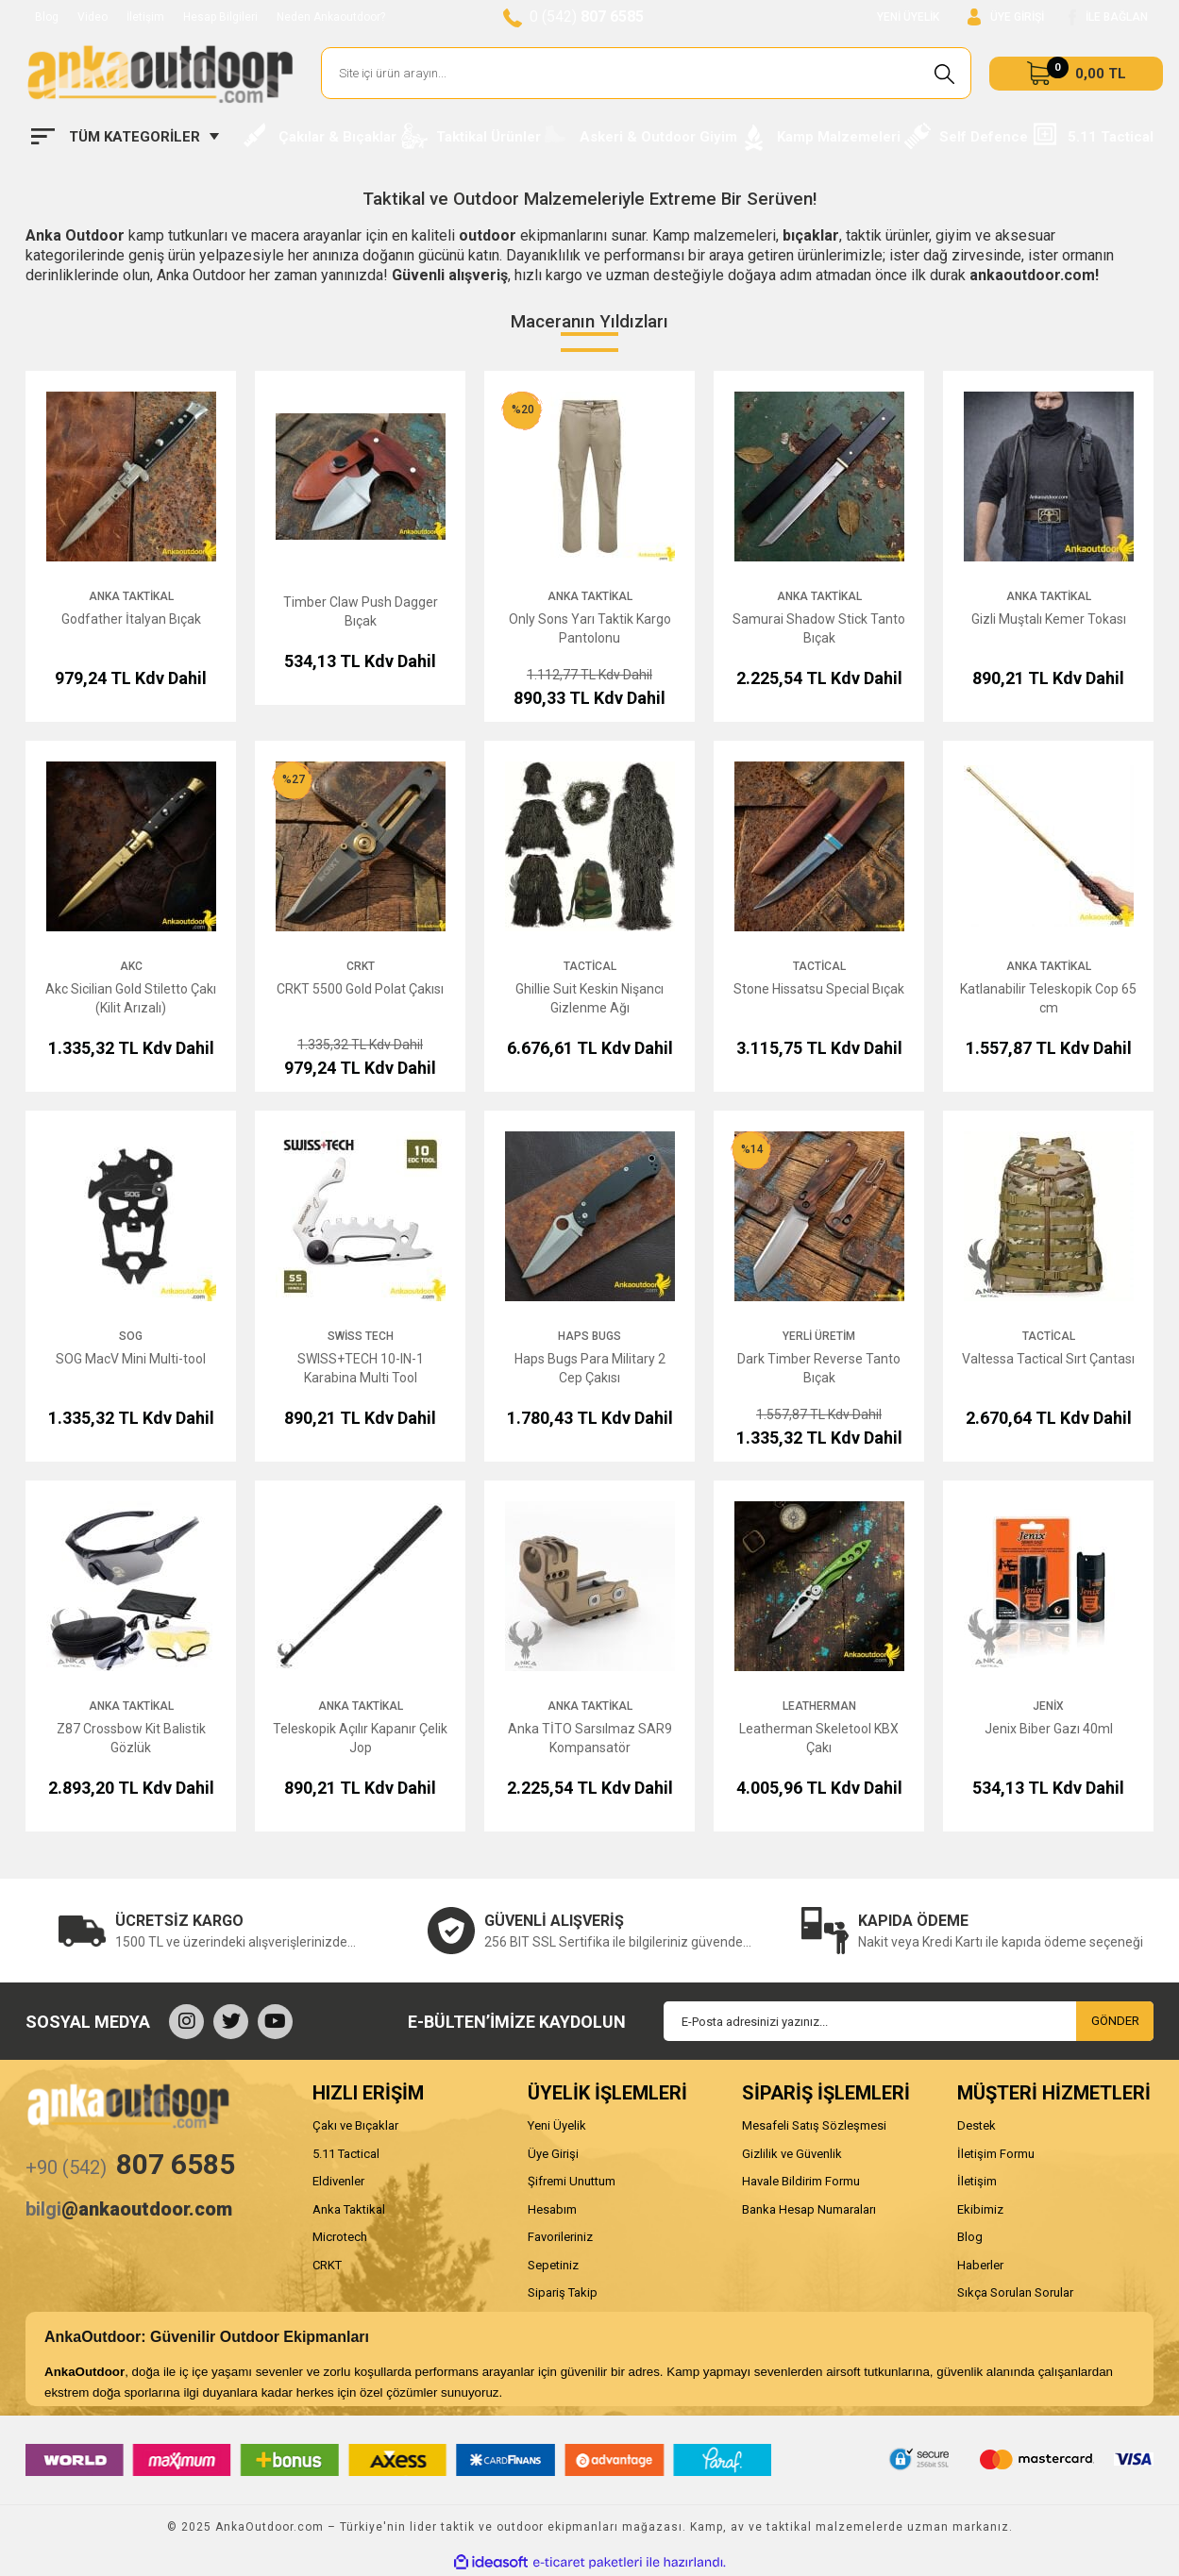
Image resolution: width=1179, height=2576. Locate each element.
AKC (131, 966)
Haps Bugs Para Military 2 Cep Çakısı (589, 1368)
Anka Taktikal (131, 596)
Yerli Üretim (819, 1336)
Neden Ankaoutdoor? (331, 17)
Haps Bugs (589, 1336)
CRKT (360, 966)
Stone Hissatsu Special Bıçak (818, 988)
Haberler (980, 2265)
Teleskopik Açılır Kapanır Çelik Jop (360, 1738)
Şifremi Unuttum (571, 2181)
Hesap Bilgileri (220, 17)
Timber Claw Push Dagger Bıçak (360, 611)
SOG (131, 1336)
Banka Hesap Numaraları (809, 2209)
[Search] (646, 73)
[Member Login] (1006, 17)
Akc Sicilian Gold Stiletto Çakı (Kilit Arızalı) (130, 998)
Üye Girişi (553, 2154)
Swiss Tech (361, 1336)
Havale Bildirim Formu (801, 2181)
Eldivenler (338, 2181)
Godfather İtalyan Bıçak (131, 619)
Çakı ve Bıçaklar (355, 2125)
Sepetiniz (553, 2265)
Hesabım (552, 2209)
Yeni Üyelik (557, 2125)
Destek (976, 2125)
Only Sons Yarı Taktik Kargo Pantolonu (590, 628)
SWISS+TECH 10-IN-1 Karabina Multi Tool (360, 1368)
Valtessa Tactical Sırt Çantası (1048, 1358)
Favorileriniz (560, 2237)
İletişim (145, 17)
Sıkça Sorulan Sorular (1015, 2292)
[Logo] (159, 74)
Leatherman (819, 1706)
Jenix (1048, 1706)
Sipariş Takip (563, 2292)
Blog (47, 17)
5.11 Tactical (345, 2154)
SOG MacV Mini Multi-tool (131, 1358)
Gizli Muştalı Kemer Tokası (1048, 619)
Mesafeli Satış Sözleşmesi (814, 2125)
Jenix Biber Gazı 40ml (1049, 1728)
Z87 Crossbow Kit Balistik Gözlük (131, 1738)
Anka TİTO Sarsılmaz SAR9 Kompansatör (590, 1738)
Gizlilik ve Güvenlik (792, 2154)
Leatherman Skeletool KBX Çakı (819, 1738)
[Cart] (1076, 74)
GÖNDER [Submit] (1115, 2021)
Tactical (590, 966)
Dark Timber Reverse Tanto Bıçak (819, 1368)
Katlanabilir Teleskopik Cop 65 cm (1048, 998)
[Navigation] (125, 137)
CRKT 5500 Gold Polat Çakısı (360, 988)
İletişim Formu (996, 2154)
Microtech (339, 2237)
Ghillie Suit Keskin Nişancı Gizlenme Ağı (589, 998)
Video (92, 17)
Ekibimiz (980, 2209)
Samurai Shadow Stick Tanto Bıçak (819, 628)
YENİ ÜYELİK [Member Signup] (908, 17)
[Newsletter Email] (909, 2021)
